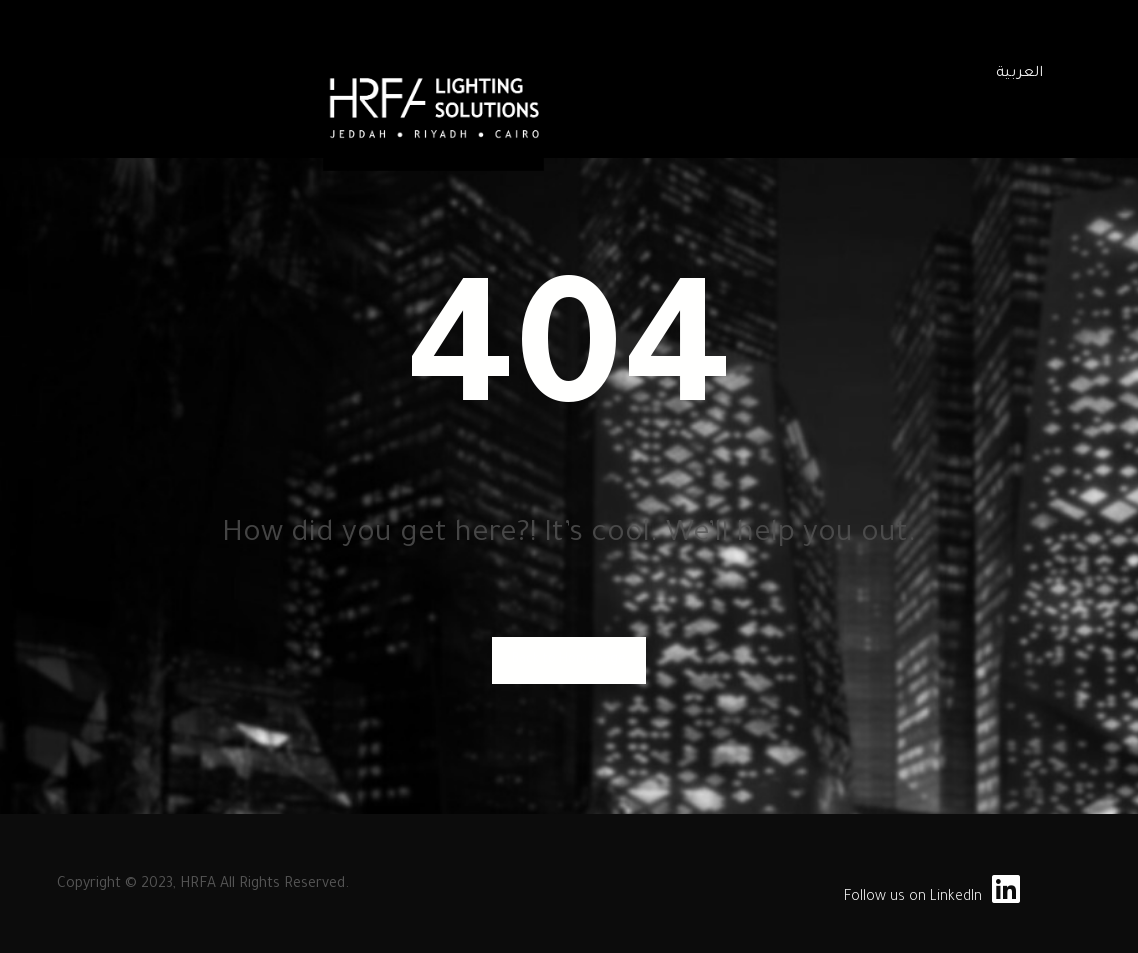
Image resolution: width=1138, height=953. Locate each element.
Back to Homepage (569, 660)
